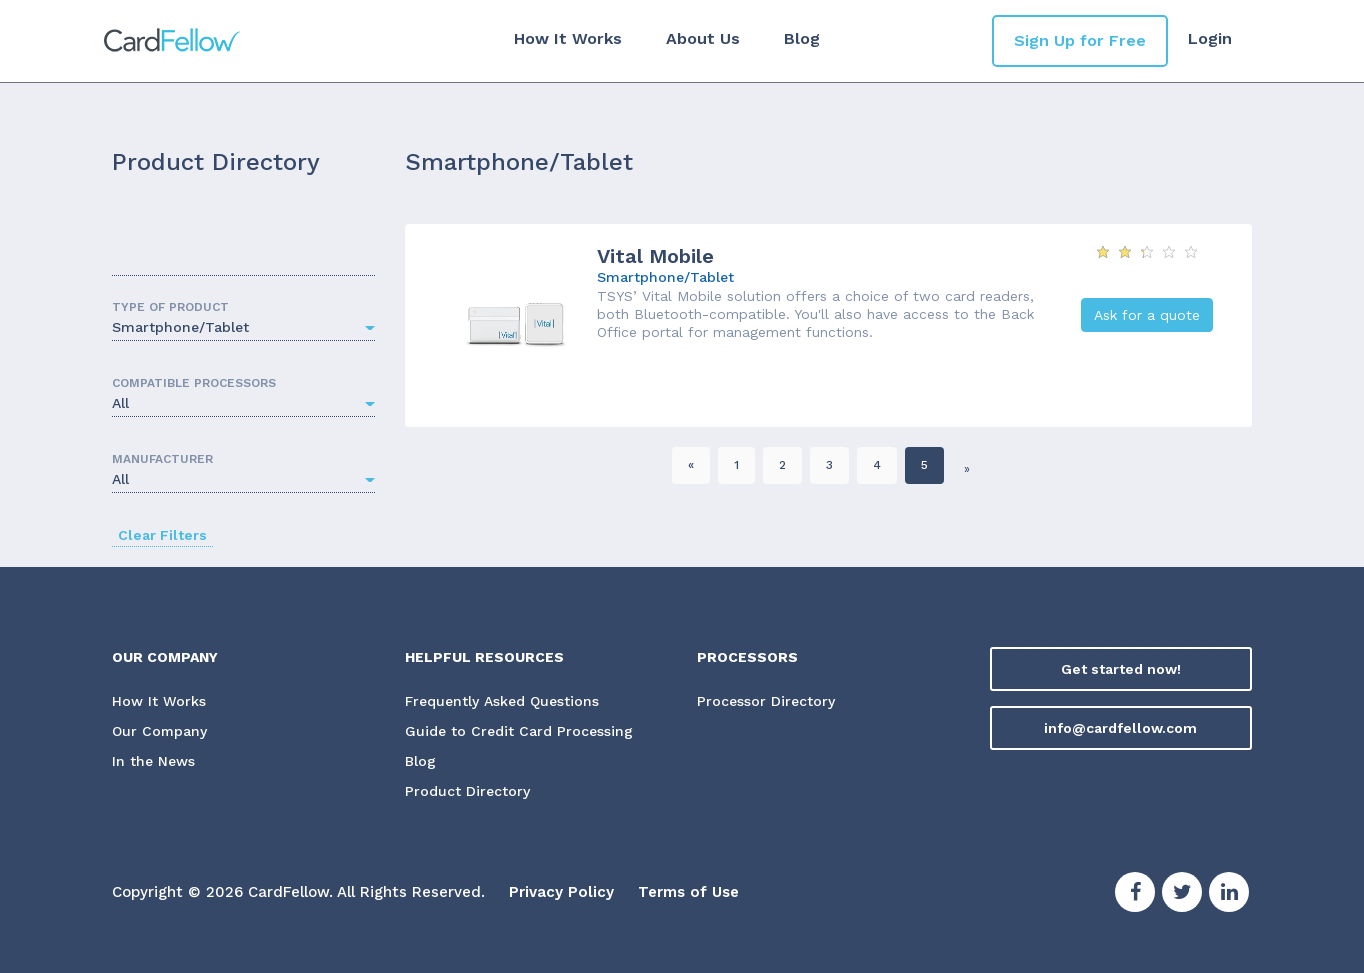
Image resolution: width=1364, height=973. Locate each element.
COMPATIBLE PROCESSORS (194, 383)
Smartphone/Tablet (665, 277)
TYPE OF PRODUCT (170, 307)
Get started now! (1121, 669)
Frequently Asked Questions (502, 702)
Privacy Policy (561, 893)
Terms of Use (688, 893)
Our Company (160, 733)
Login (1210, 38)
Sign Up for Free (1080, 40)
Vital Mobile (655, 256)
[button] (243, 328)
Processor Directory (766, 702)
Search (357, 262)
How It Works (568, 38)
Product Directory (467, 793)
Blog (802, 38)
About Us (703, 38)
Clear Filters (162, 535)
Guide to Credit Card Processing (519, 733)
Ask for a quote (1147, 315)
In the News (153, 763)
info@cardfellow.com (1120, 728)
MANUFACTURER (162, 459)
